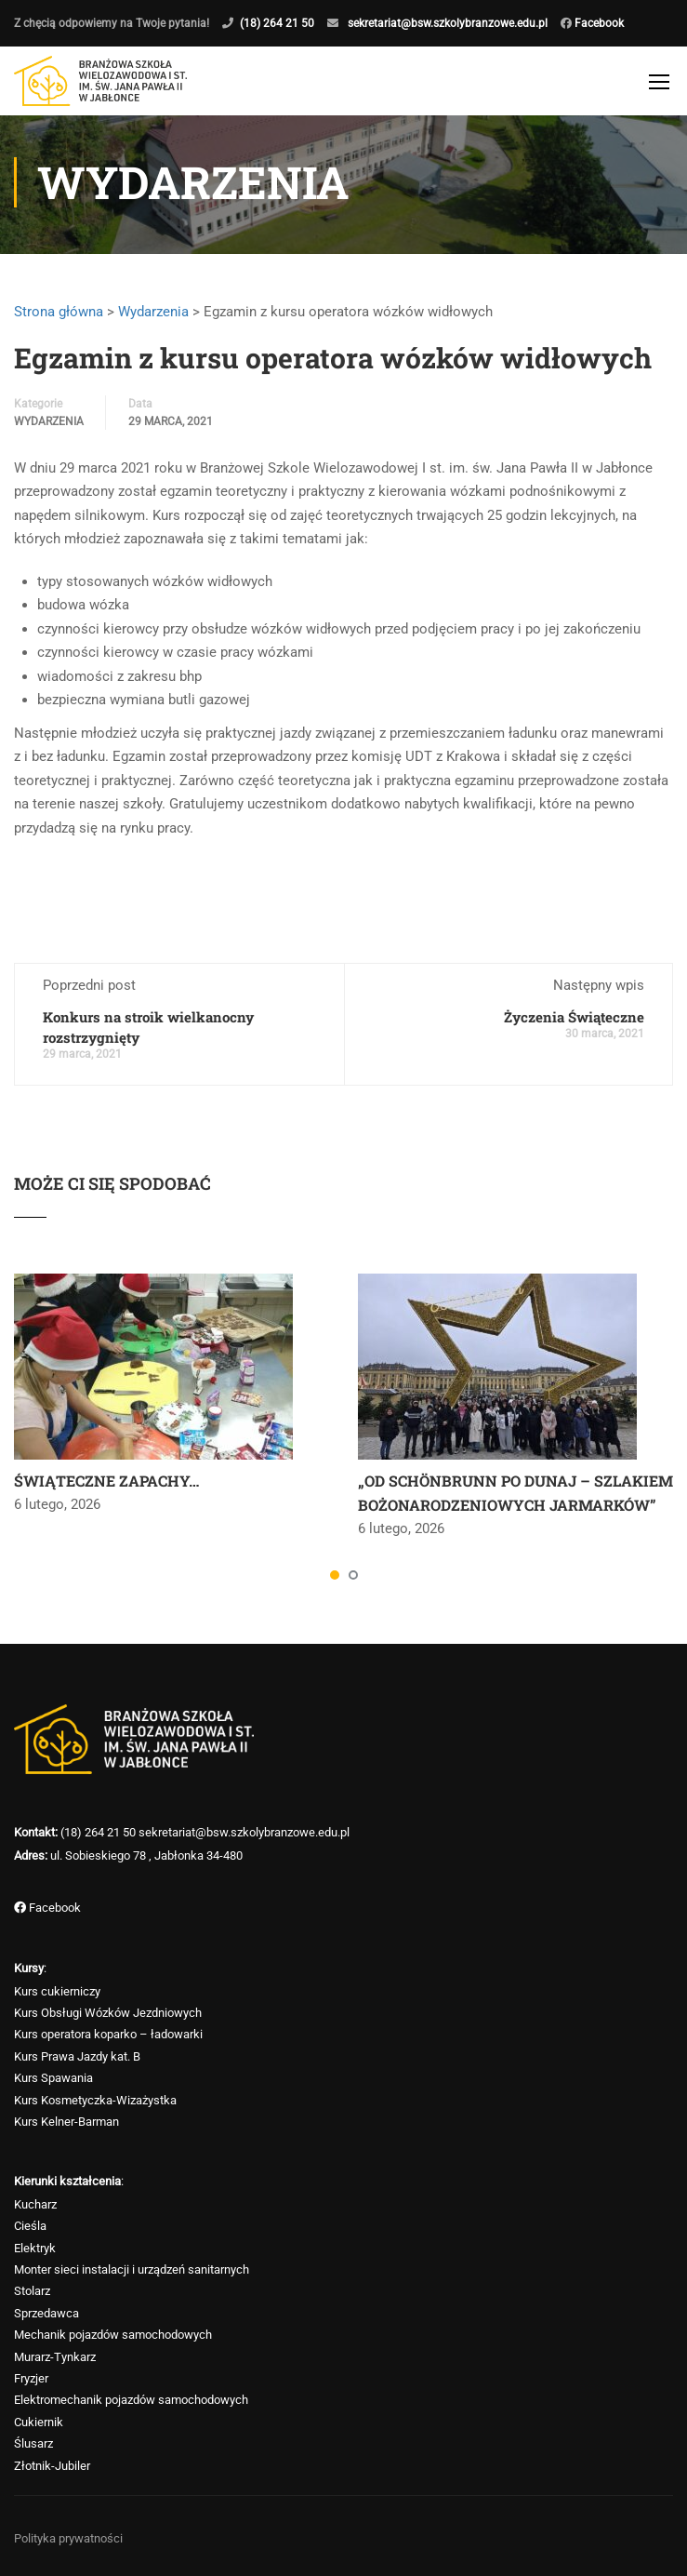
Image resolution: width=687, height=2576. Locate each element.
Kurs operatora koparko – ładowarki (108, 2035)
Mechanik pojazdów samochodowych (113, 2335)
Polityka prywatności (68, 2538)
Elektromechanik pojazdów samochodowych (131, 2400)
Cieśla (30, 2226)
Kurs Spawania (53, 2078)
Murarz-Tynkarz (55, 2357)
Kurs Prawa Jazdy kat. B (77, 2056)
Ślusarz (33, 2443)
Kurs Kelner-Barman (66, 2122)
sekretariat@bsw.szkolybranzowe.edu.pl (448, 23)
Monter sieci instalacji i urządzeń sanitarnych (131, 2269)
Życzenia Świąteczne (574, 1026)
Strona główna (58, 320)
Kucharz (35, 2204)
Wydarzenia (153, 320)
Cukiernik (38, 2422)
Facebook (598, 23)
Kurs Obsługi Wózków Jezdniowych (108, 2013)
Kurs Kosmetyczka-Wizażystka (95, 2100)
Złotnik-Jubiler (52, 2466)
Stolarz (32, 2292)
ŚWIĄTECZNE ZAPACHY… (106, 1490)
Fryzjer (31, 2378)
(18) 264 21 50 (277, 23)
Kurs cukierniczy (57, 1991)
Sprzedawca (46, 2313)
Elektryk (35, 2248)
